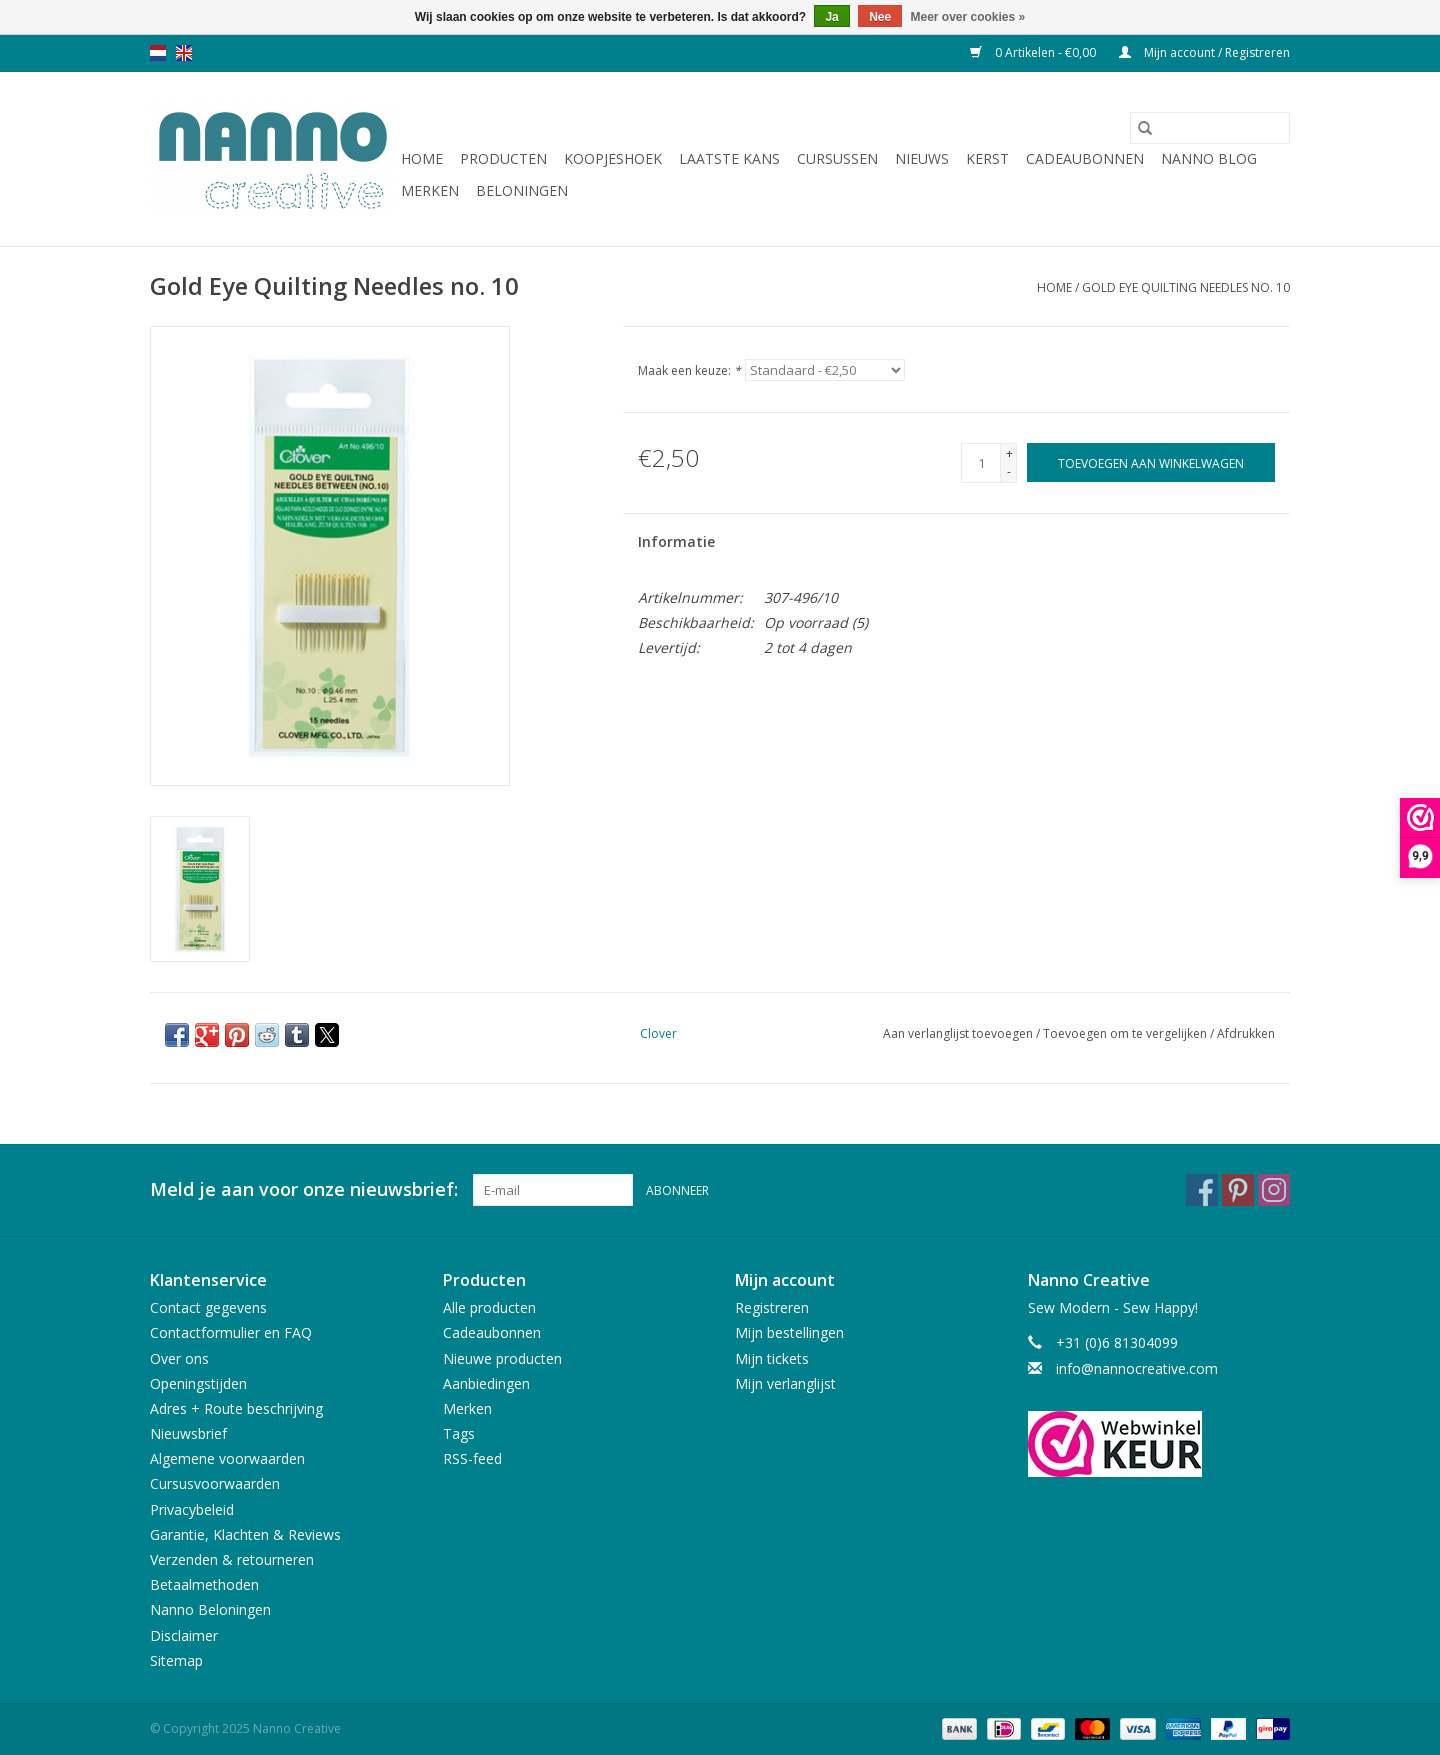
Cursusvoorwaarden (215, 1483)
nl (158, 53)
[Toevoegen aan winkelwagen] (1151, 462)
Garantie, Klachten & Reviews (245, 1534)
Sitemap (176, 1660)
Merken (430, 190)
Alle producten (489, 1307)
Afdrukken (1246, 1033)
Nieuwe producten (502, 1358)
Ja (831, 17)
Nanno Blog (1209, 158)
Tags (459, 1433)
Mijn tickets (772, 1358)
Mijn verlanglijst (785, 1383)
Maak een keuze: (689, 370)
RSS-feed (472, 1458)
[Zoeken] (1210, 128)
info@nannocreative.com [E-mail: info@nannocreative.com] (1137, 1368)
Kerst (987, 158)
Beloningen (522, 190)
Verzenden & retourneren (232, 1559)
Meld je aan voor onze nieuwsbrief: (304, 1189)
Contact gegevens (208, 1307)
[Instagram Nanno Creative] (1274, 1190)
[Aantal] (981, 463)
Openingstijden (198, 1383)
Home (422, 158)
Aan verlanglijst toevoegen (959, 1033)
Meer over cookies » (968, 17)
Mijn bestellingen (789, 1332)
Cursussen (837, 158)
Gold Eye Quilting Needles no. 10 (1186, 287)
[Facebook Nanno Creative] (1202, 1190)
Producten (503, 158)
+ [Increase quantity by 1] (1009, 453)
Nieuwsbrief (188, 1433)
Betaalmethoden (204, 1584)
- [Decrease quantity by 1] (1009, 471)
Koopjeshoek (613, 158)
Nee (880, 17)
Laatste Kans (729, 158)
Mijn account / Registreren (1204, 52)
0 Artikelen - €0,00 (1034, 52)
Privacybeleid (192, 1509)
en (184, 53)
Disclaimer (184, 1635)
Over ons (179, 1358)
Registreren (772, 1307)
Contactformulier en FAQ (231, 1332)
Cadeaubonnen (1085, 158)
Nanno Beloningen (210, 1609)
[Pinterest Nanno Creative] (1238, 1190)
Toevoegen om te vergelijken (1126, 1033)
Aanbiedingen (486, 1383)
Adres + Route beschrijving (236, 1408)
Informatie (676, 541)
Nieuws (922, 158)
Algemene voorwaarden (227, 1458)
